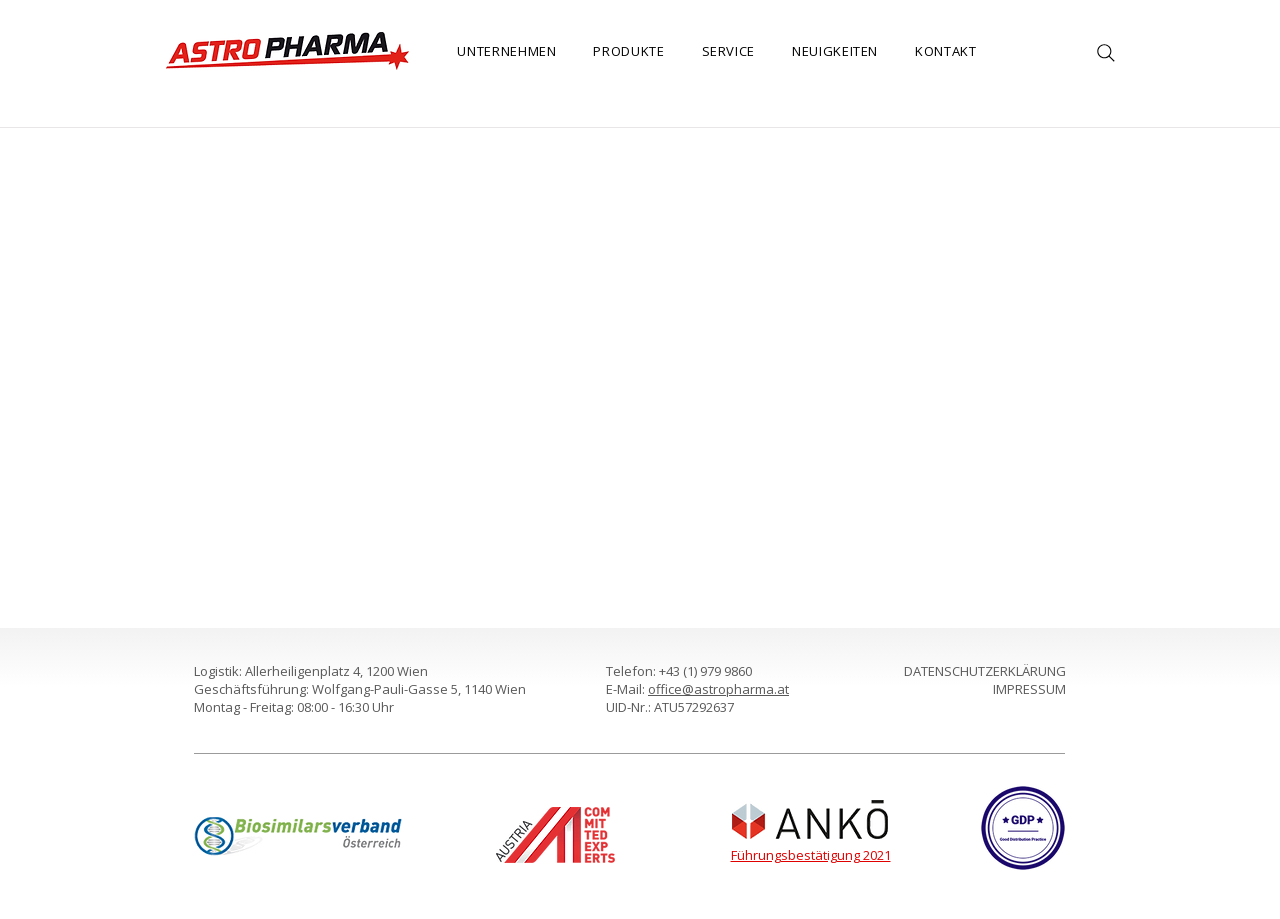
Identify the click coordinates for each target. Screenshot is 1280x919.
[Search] (1106, 53)
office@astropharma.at (718, 689)
